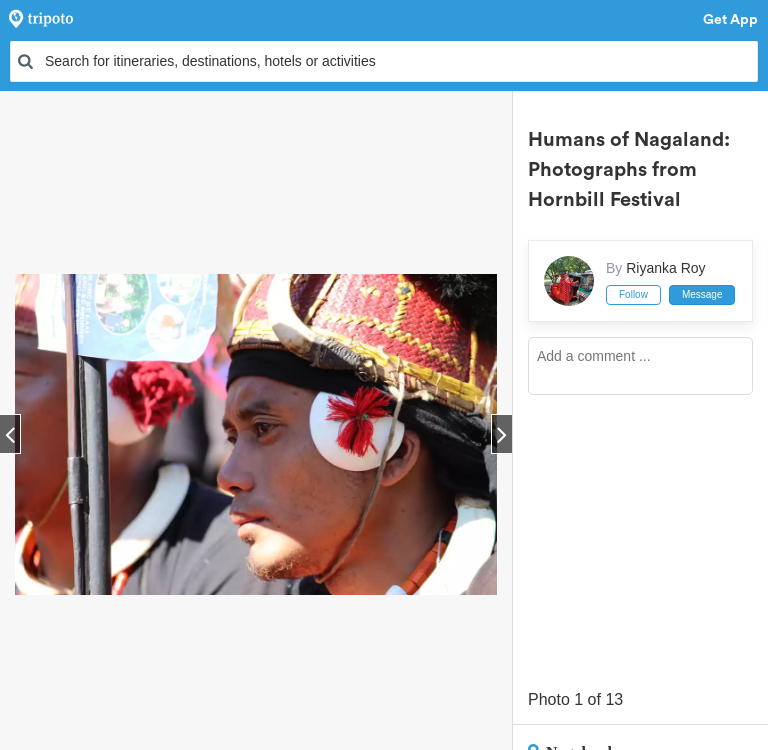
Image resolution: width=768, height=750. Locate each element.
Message (702, 294)
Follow (633, 294)
